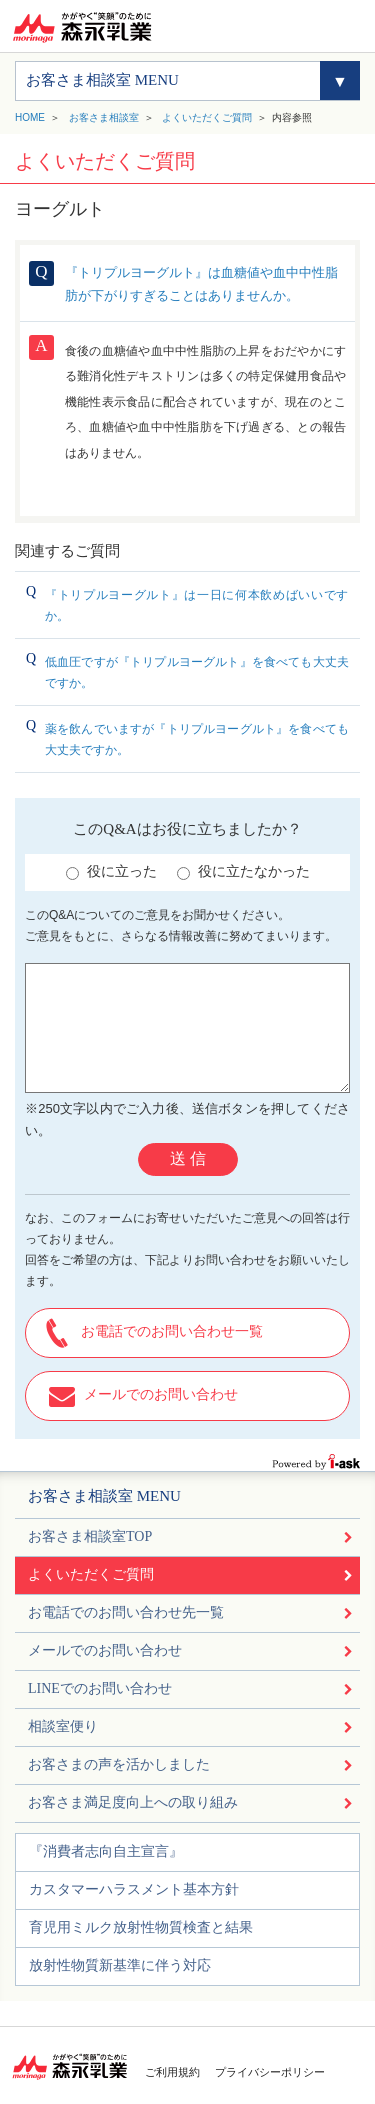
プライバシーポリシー (270, 2072)
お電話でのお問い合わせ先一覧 (126, 1612)
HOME (30, 117)
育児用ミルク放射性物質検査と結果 (141, 1927)
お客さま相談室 (104, 117)
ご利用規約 (172, 2072)
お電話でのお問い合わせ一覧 (172, 1331)
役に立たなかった (243, 872)
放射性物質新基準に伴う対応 (120, 1965)
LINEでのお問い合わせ (100, 1688)
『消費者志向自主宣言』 (106, 1851)
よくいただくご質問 (207, 117)
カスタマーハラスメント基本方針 (134, 1889)
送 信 (188, 1158)
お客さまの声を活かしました (119, 1764)
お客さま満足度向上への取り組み (133, 1802)
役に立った (111, 872)
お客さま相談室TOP (90, 1536)
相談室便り (63, 1726)
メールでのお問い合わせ (161, 1394)
